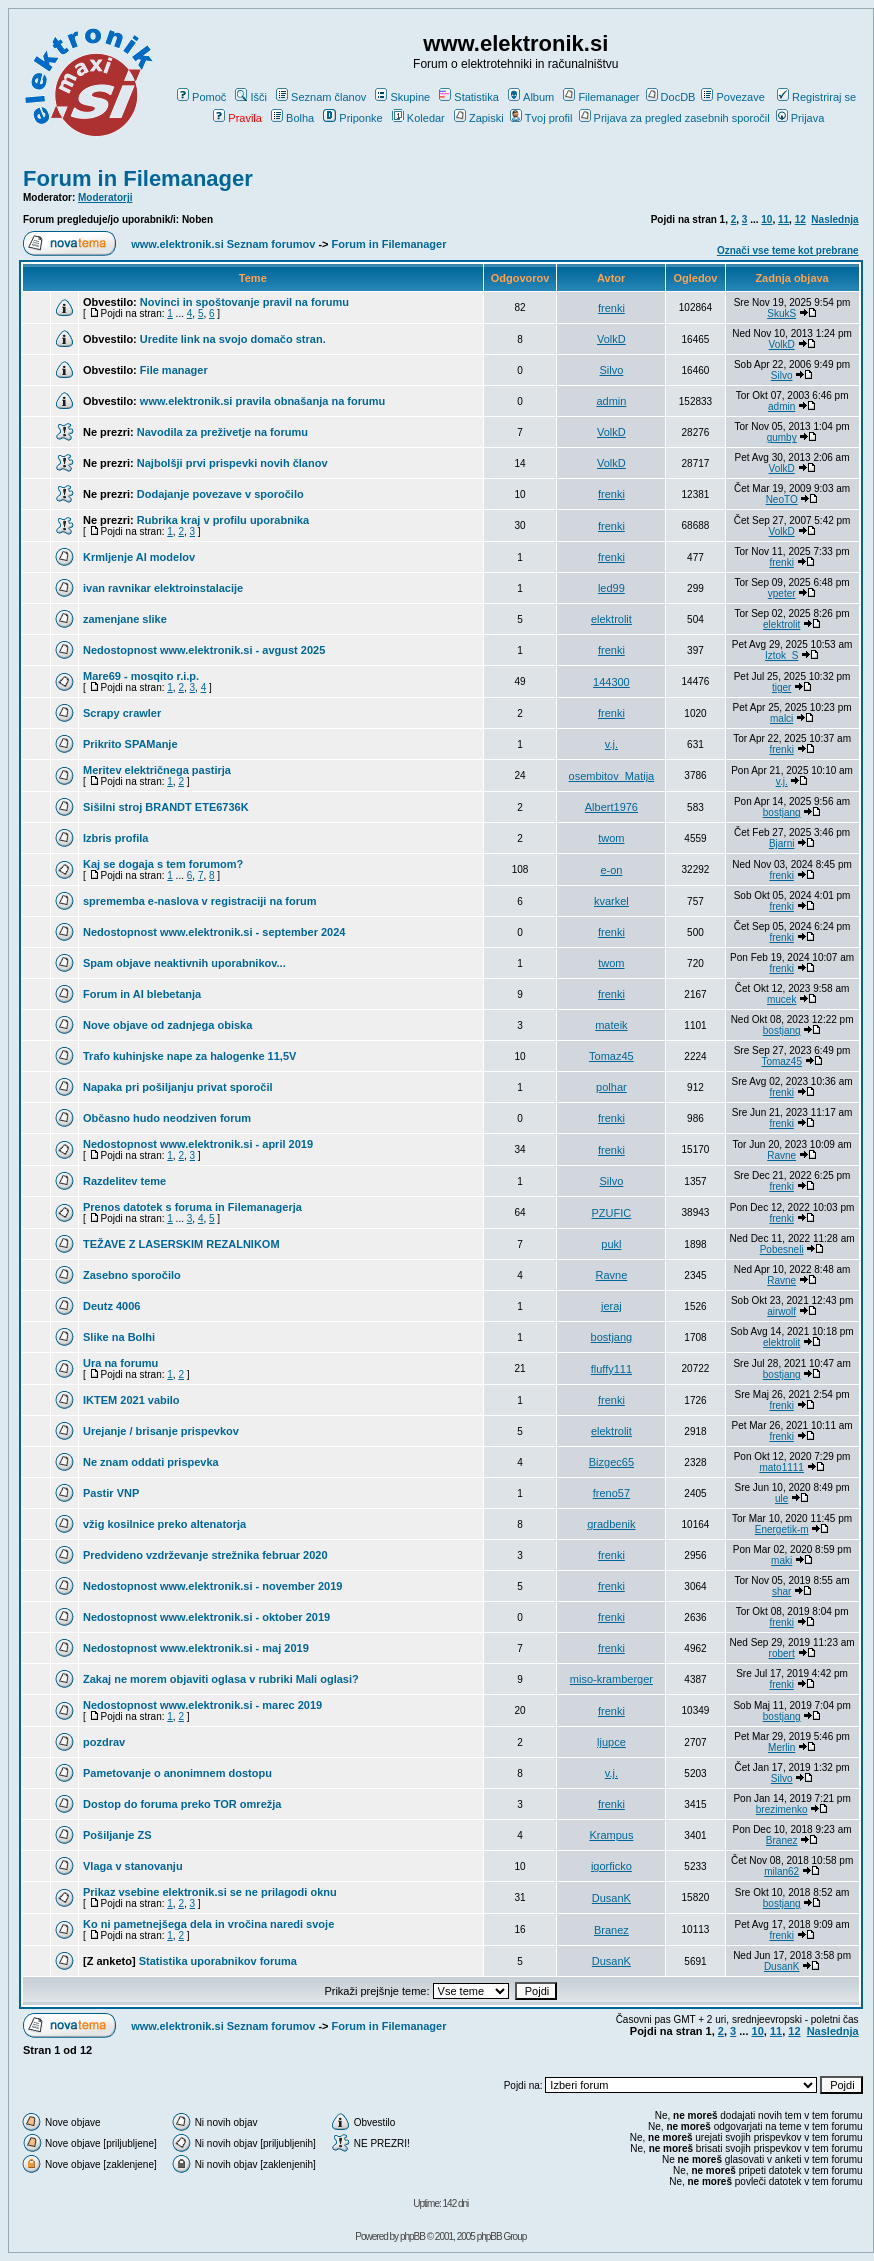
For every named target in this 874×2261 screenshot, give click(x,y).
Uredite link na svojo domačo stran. (233, 339)
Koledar (418, 118)
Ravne (781, 1155)
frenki (611, 308)
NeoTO (782, 499)
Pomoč (201, 97)
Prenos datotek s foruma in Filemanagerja (192, 1207)
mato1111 (781, 1467)
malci (781, 718)
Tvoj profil (541, 118)
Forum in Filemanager (138, 178)
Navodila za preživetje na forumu (222, 432)
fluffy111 (611, 1369)
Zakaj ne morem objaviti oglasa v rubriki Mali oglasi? (221, 1679)
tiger (781, 687)
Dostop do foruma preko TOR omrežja (182, 1804)
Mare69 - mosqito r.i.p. (141, 676)
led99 (611, 588)
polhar (611, 1087)
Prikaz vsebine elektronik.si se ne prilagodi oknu (210, 1892)
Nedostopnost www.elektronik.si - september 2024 (214, 932)
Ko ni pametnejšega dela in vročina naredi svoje (208, 1924)
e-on (611, 870)
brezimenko (782, 1809)
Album (531, 97)
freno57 (611, 1493)
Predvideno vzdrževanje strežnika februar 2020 (205, 1555)
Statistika (469, 97)
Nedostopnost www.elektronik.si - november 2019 (212, 1586)
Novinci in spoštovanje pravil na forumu (244, 302)
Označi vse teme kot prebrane (788, 250)
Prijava (800, 118)
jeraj (611, 1306)
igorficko (611, 1866)
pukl (611, 1244)
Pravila (237, 118)
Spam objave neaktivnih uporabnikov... (184, 963)
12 (800, 219)
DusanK (611, 1898)
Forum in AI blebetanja (142, 994)
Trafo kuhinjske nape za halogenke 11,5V (189, 1056)
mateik (611, 1025)
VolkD (611, 339)
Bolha (292, 118)
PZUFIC (612, 1213)
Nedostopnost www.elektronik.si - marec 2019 (202, 1705)
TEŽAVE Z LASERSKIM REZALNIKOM (181, 1244)
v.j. (611, 744)
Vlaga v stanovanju (133, 1866)
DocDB (671, 97)
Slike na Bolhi (119, 1337)
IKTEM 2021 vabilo (131, 1400)
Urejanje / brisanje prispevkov (161, 1431)
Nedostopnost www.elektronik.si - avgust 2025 (204, 650)
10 (766, 219)
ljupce (611, 1742)
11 (783, 219)
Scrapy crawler (122, 713)
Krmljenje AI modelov (139, 557)
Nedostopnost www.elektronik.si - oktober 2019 (206, 1617)
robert (782, 1653)
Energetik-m (782, 1529)
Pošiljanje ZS (117, 1835)
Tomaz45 (611, 1056)
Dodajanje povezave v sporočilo (220, 494)
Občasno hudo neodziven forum (167, 1118)
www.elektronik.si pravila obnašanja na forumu (262, 401)
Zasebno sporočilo (132, 1275)
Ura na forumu (120, 1363)
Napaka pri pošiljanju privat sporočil (178, 1087)
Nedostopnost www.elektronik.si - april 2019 (198, 1144)
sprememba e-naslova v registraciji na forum (200, 901)
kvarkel (611, 901)
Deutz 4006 (111, 1306)
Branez (782, 1840)
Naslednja (834, 219)
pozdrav (104, 1742)
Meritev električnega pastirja (157, 770)
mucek (781, 999)
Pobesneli (782, 1249)
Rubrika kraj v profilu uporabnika (223, 520)
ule (781, 1498)
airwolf (781, 1311)
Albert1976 (611, 807)
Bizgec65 (611, 1462)
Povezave (732, 97)
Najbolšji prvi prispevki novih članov (232, 463)
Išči (251, 97)
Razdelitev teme (124, 1181)
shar (781, 1591)
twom (611, 838)
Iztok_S (781, 655)
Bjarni (782, 843)
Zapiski (479, 118)
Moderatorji (105, 197)
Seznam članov (321, 97)
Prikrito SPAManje (130, 744)
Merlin (781, 1747)
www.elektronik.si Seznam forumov (223, 244)
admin (611, 401)
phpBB (412, 2236)
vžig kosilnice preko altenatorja (164, 1524)
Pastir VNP (111, 1493)
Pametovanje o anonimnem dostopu (177, 1773)
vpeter (782, 593)
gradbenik (611, 1524)
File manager (174, 370)
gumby (782, 437)
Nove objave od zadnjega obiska (167, 1025)
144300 (611, 682)
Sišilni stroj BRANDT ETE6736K (166, 807)
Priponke (352, 118)
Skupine (402, 97)
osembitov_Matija (612, 776)
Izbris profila (115, 838)
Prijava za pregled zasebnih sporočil (674, 118)
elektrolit (611, 619)
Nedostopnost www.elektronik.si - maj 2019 (196, 1648)
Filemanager (601, 97)
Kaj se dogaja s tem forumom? (163, 864)
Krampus (611, 1835)
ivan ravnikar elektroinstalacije (163, 588)
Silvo (611, 370)
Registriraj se (816, 97)
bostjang (782, 812)
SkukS (781, 313)
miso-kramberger (611, 1679)
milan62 (781, 1871)
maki (781, 1560)
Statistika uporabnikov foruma (218, 1961)
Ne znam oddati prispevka (151, 1462)
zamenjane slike (125, 619)
